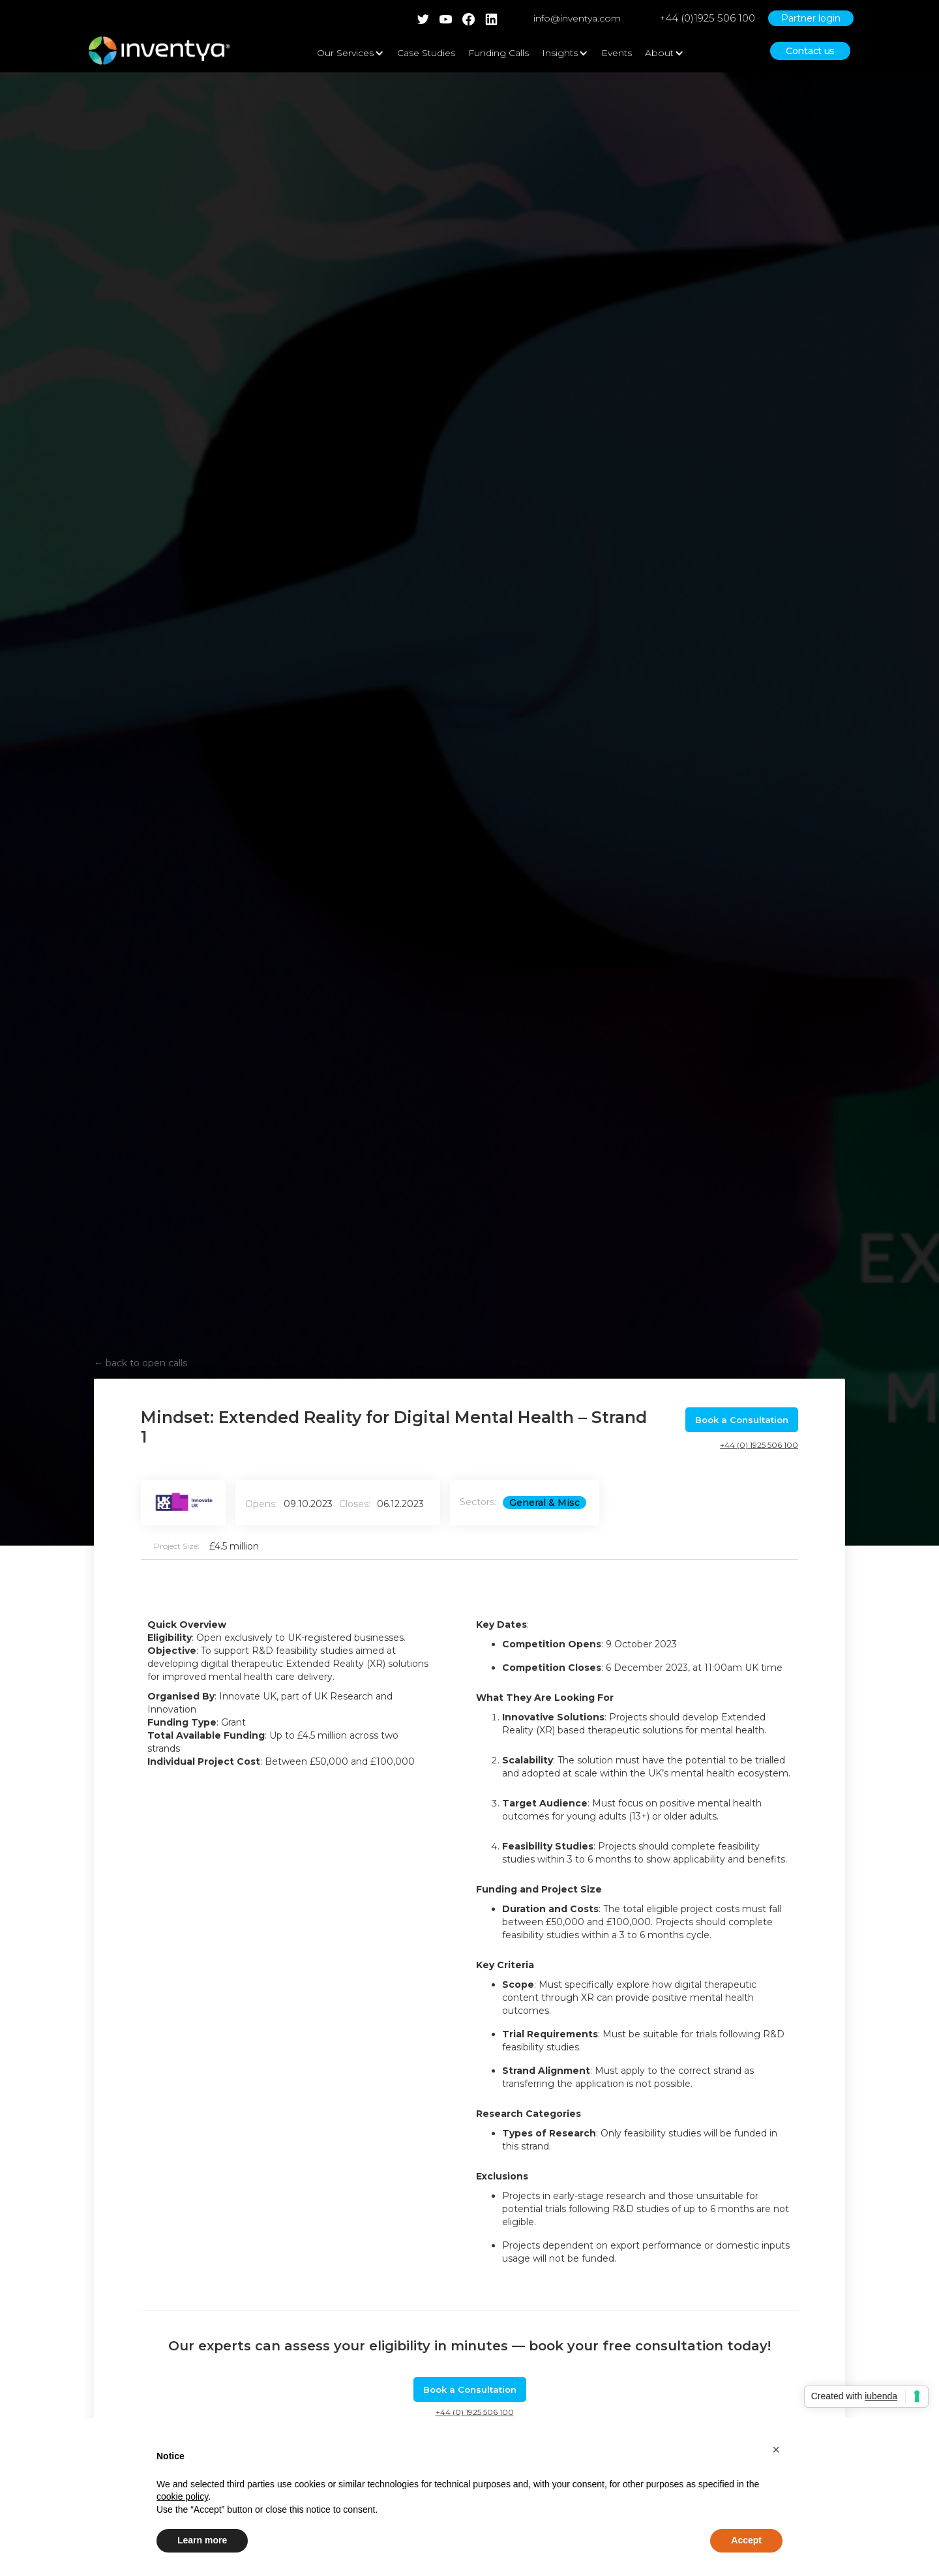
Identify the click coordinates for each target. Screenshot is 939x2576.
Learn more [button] (202, 2540)
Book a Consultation (741, 1420)
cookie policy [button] (182, 2496)
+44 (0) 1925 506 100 (759, 1445)
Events (616, 53)
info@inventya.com (577, 18)
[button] (776, 2449)
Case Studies (426, 53)
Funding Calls (498, 53)
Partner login (811, 18)
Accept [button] (746, 2540)
